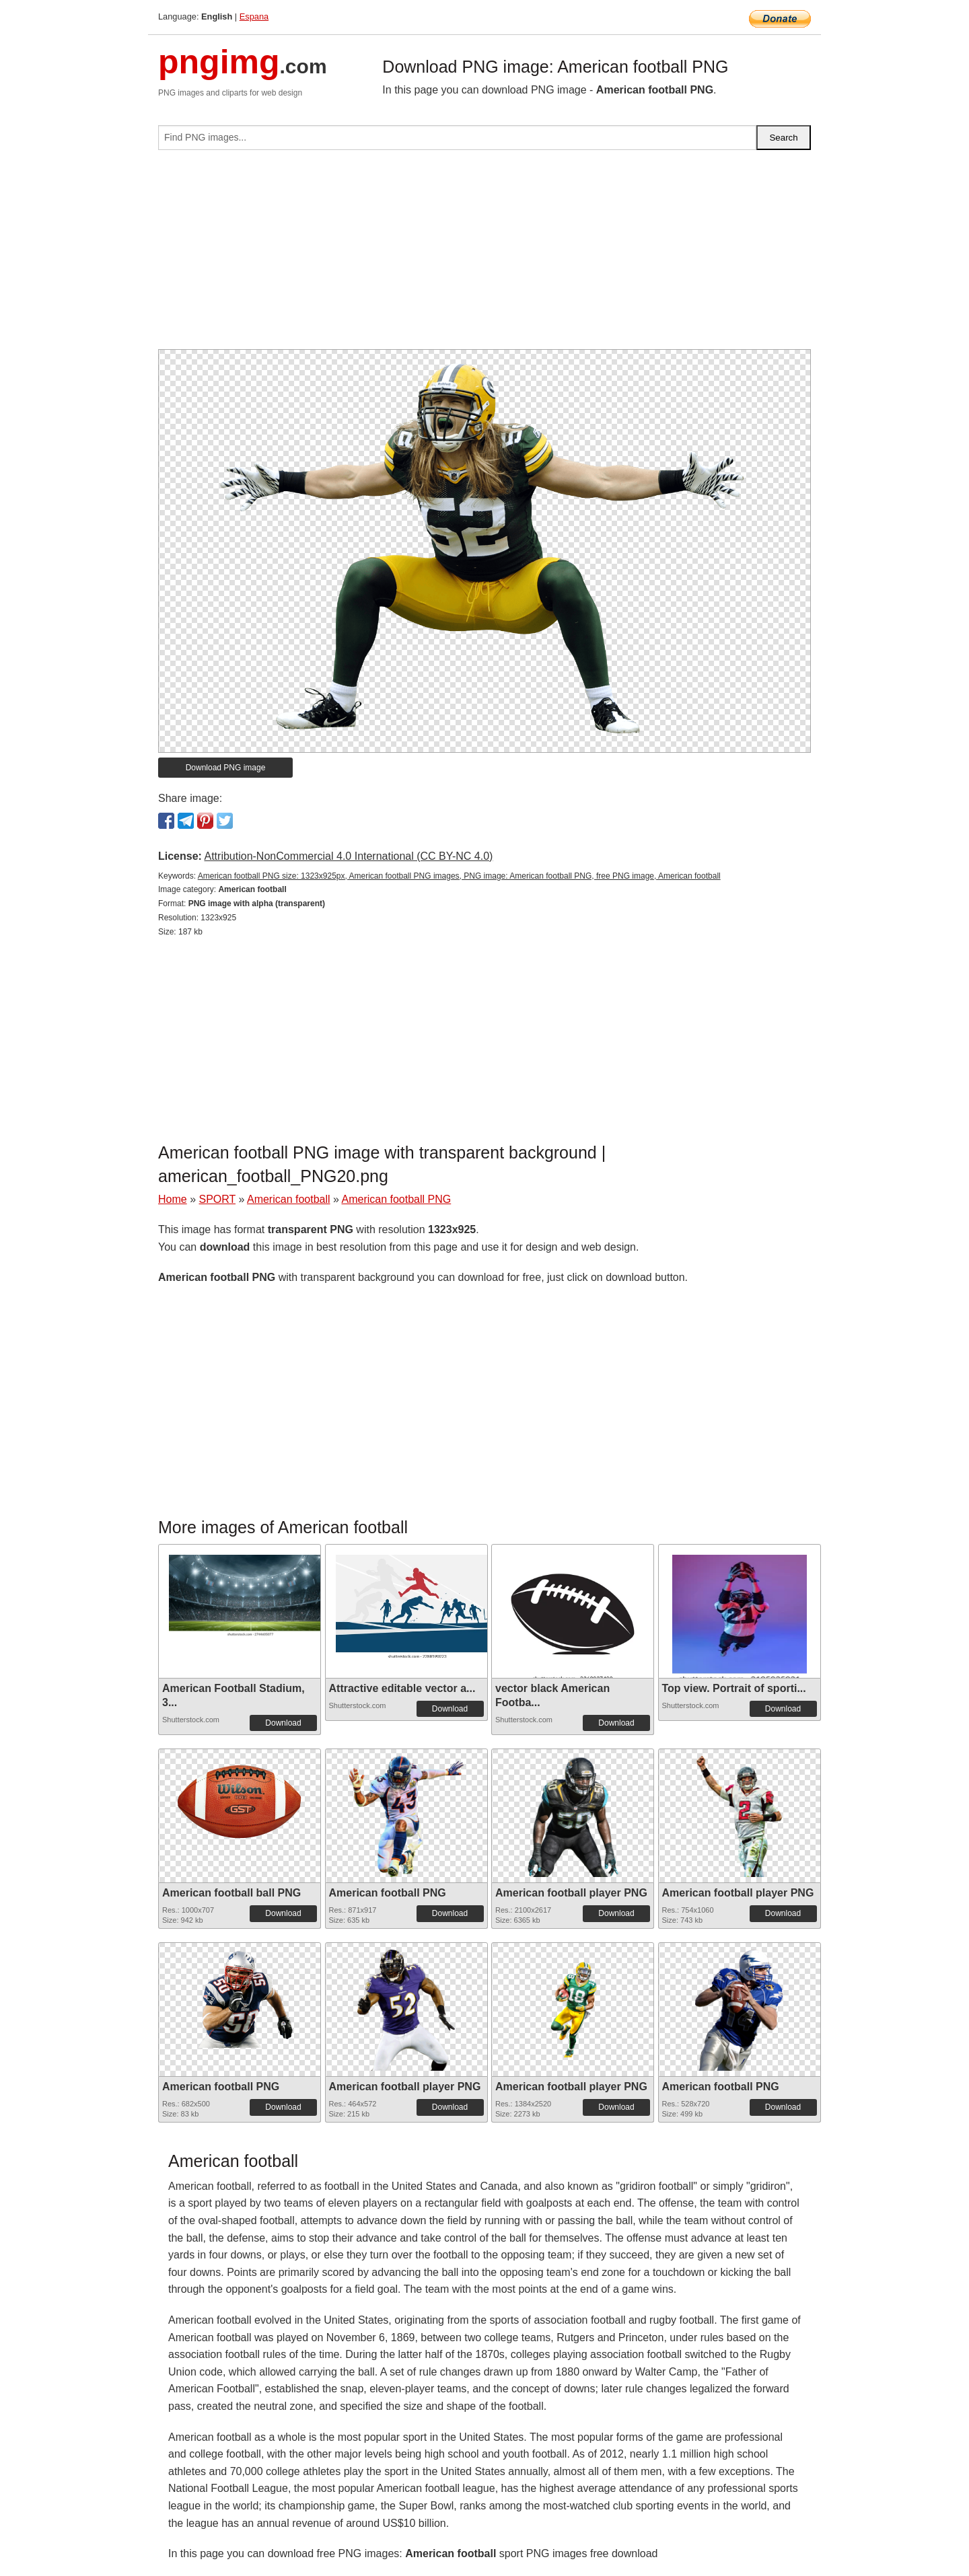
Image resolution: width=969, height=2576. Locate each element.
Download (283, 1723)
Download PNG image (226, 767)
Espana (254, 16)
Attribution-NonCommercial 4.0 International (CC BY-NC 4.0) (348, 856)
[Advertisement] (484, 255)
